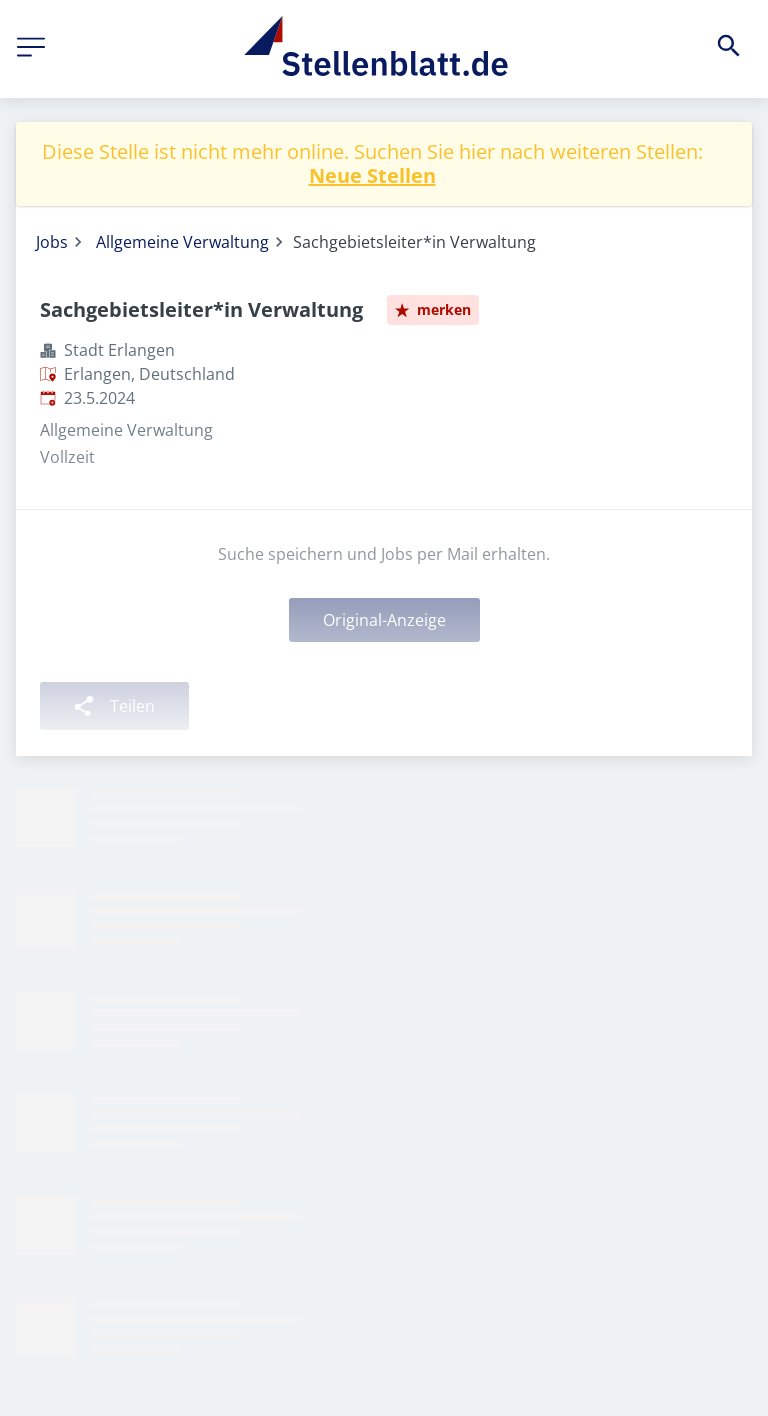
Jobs (52, 242)
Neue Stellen (372, 175)
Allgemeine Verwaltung (182, 242)
